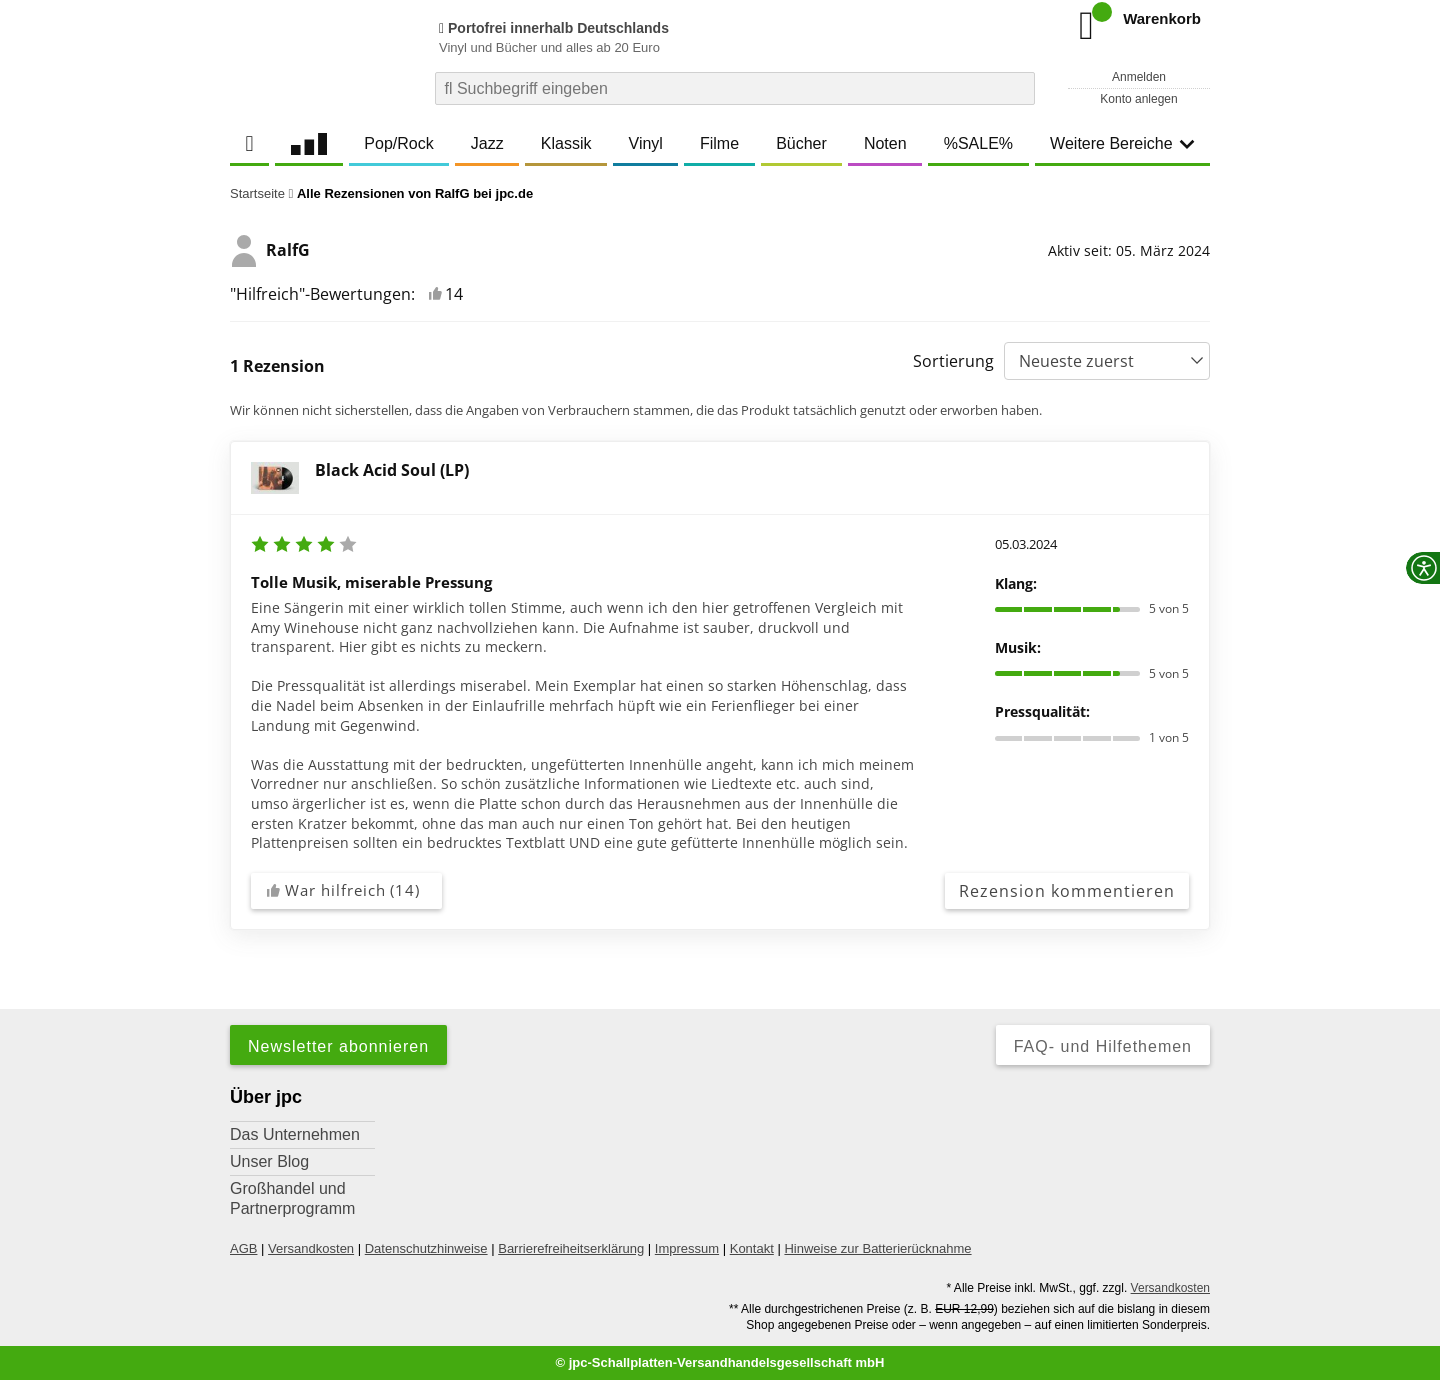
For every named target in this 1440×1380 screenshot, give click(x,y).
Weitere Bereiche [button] (1122, 143)
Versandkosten (311, 1248)
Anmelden (1139, 77)
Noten (885, 143)
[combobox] (735, 88)
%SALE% (978, 143)
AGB (243, 1248)
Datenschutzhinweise (426, 1248)
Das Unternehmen (295, 1134)
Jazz (487, 143)
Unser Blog (269, 1161)
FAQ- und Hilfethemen (1103, 1046)
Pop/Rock (398, 143)
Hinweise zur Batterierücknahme (877, 1248)
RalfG (270, 251)
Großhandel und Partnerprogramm (292, 1198)
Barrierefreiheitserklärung (571, 1248)
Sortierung (953, 361)
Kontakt (752, 1248)
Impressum (687, 1248)
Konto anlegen (1138, 99)
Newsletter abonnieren (338, 1046)
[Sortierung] (1107, 361)
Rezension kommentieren (1067, 891)
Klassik (566, 143)
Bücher (801, 143)
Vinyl (646, 143)
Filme (719, 143)
